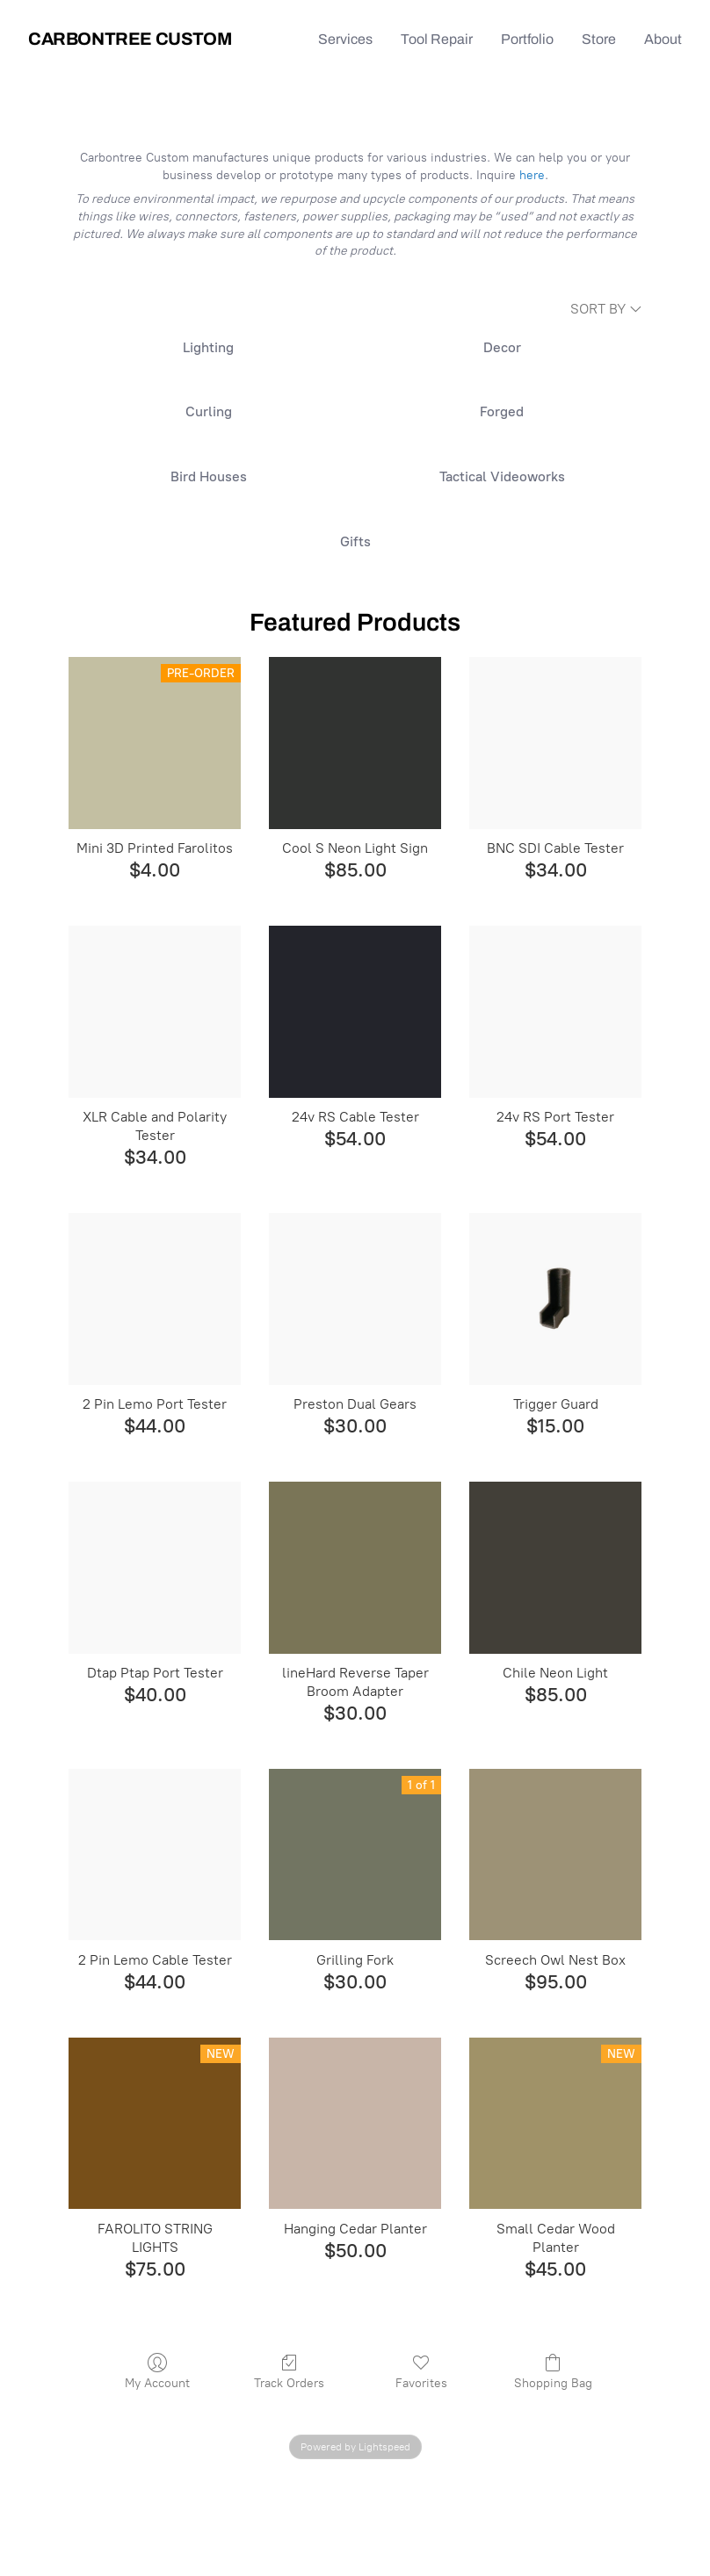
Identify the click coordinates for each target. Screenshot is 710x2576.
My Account (157, 2371)
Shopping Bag (553, 2371)
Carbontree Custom (129, 38)
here (532, 175)
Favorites (421, 2371)
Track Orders (289, 2371)
